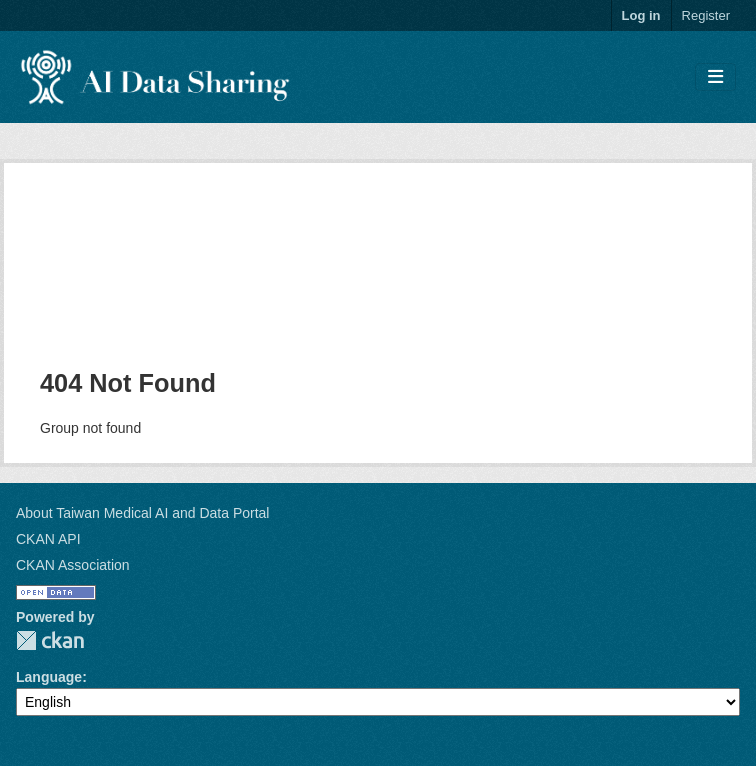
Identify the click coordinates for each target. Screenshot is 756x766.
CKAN (50, 640)
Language (49, 677)
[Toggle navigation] (715, 77)
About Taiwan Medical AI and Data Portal (142, 513)
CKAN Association (73, 565)
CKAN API (48, 539)
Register (706, 15)
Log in (641, 15)
